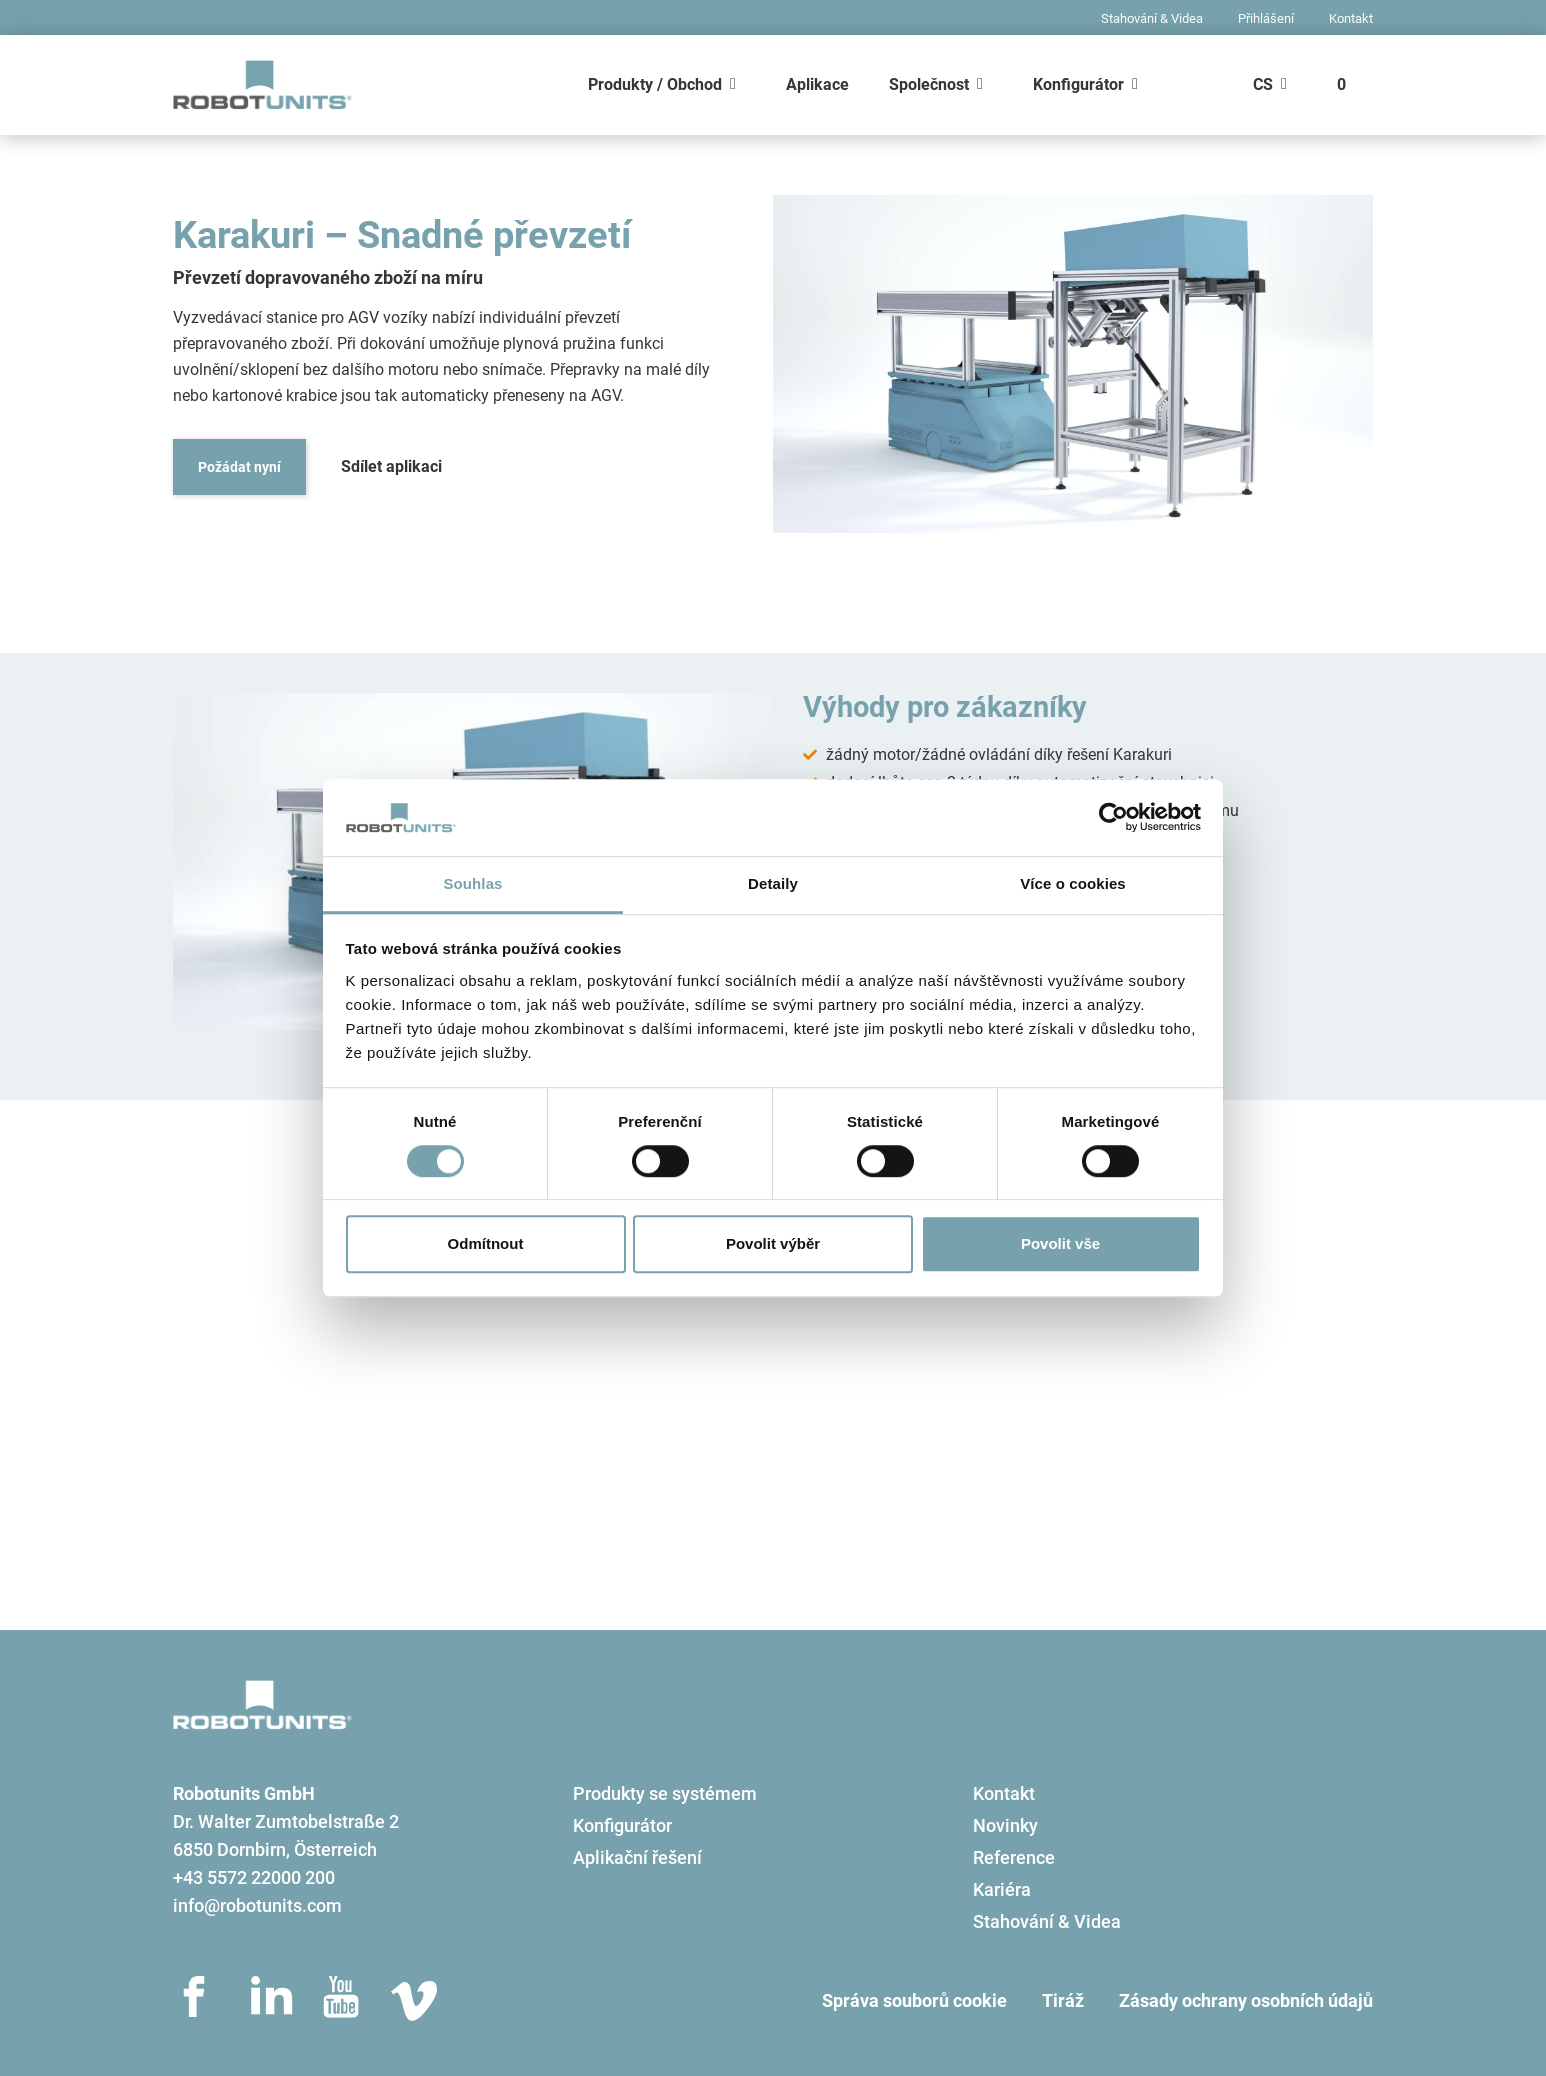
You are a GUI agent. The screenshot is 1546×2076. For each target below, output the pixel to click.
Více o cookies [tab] (1073, 883)
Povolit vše (1060, 1243)
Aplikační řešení (637, 1857)
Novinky (1005, 1825)
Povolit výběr (773, 1243)
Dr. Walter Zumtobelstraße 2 (286, 1821)
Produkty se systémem (665, 1793)
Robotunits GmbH (244, 1793)
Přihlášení (1266, 18)
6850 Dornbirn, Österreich (275, 1849)
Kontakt (1351, 18)
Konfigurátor (1078, 84)
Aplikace (817, 84)
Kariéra (1002, 1889)
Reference (1014, 1857)
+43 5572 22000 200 (254, 1877)
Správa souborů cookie (914, 2000)
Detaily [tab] (773, 883)
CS (1263, 84)
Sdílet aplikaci (391, 466)
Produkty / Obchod (655, 84)
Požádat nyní (239, 467)
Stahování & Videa (1152, 18)
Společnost (929, 84)
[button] (195, 861)
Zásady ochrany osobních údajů (1246, 2000)
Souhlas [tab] (472, 883)
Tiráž (1063, 2000)
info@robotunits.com (257, 1905)
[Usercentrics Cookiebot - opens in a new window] (1113, 818)
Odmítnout (486, 1243)
